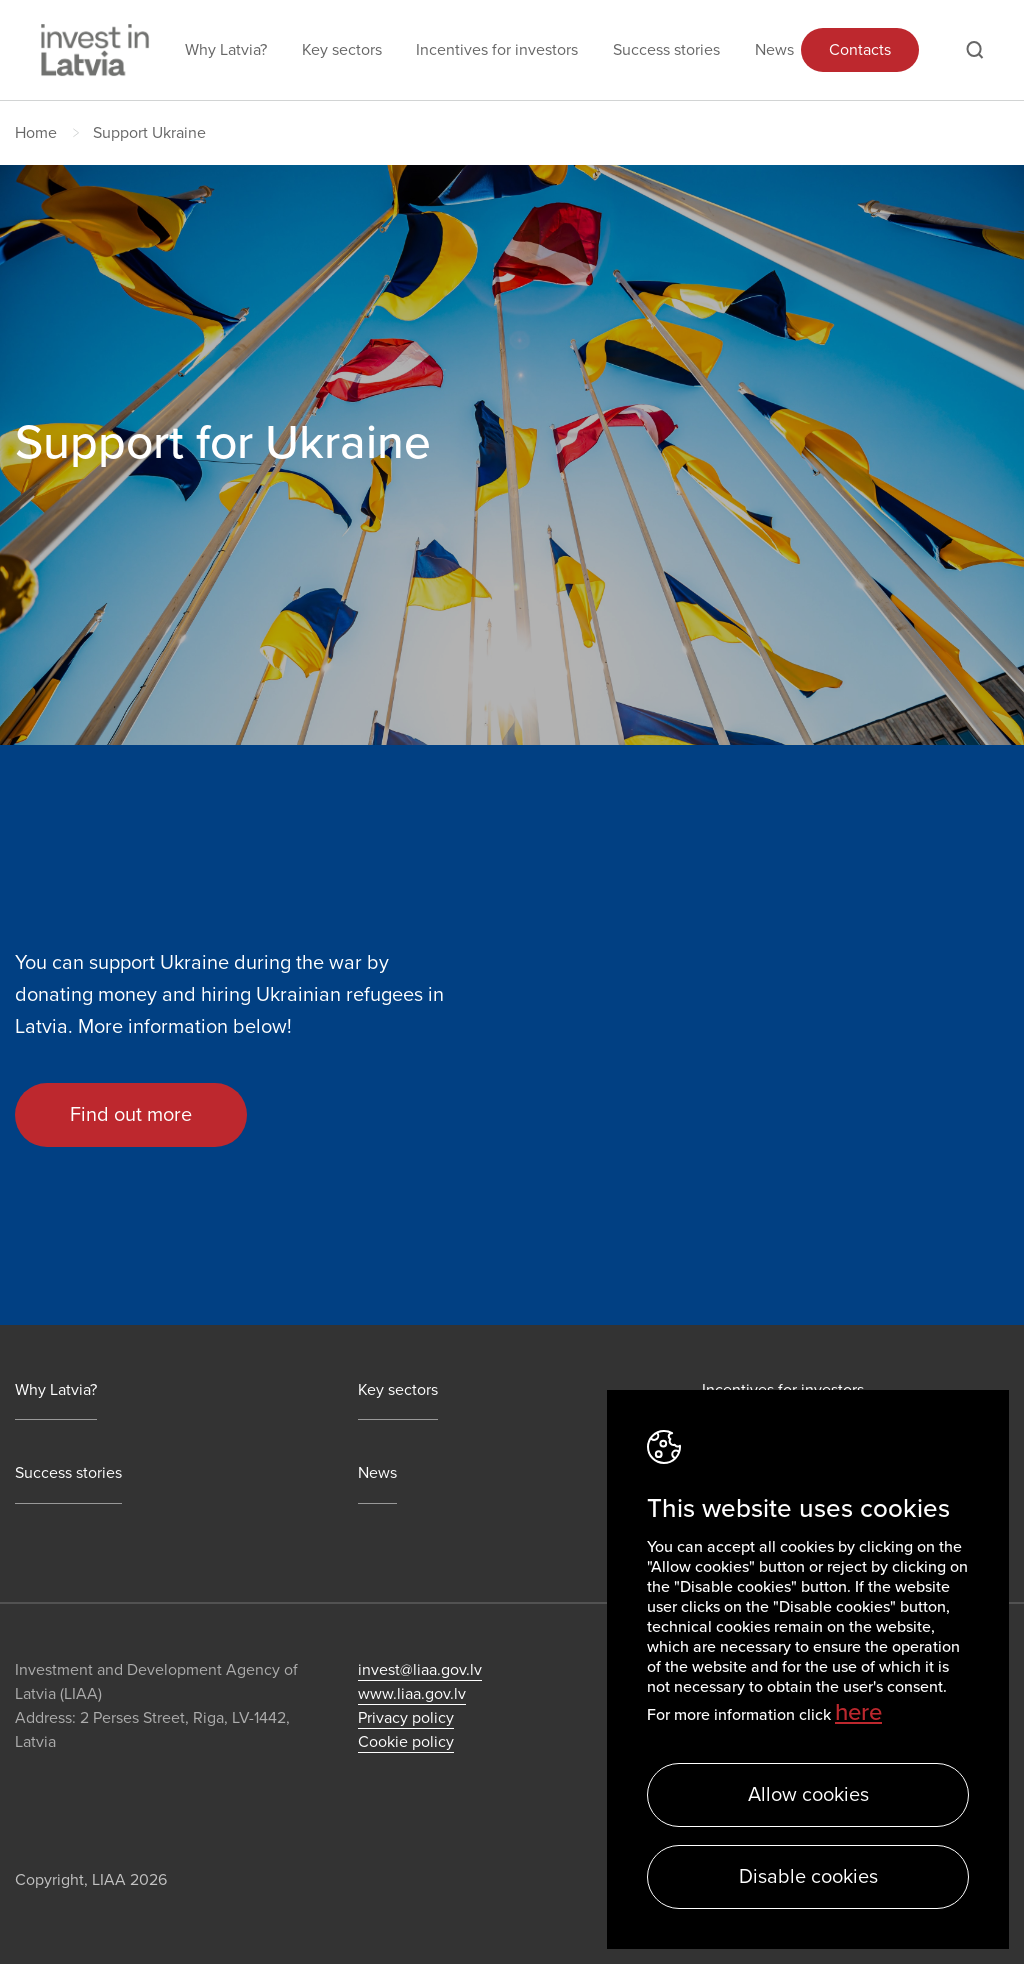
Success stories (666, 50)
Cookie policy (406, 1742)
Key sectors (342, 50)
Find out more (131, 1115)
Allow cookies (808, 1795)
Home (36, 133)
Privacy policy (406, 1718)
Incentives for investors (497, 50)
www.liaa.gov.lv (412, 1694)
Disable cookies (808, 1877)
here (858, 1712)
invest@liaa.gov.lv (420, 1670)
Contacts (860, 50)
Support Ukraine (149, 133)
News (774, 50)
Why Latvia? (226, 50)
